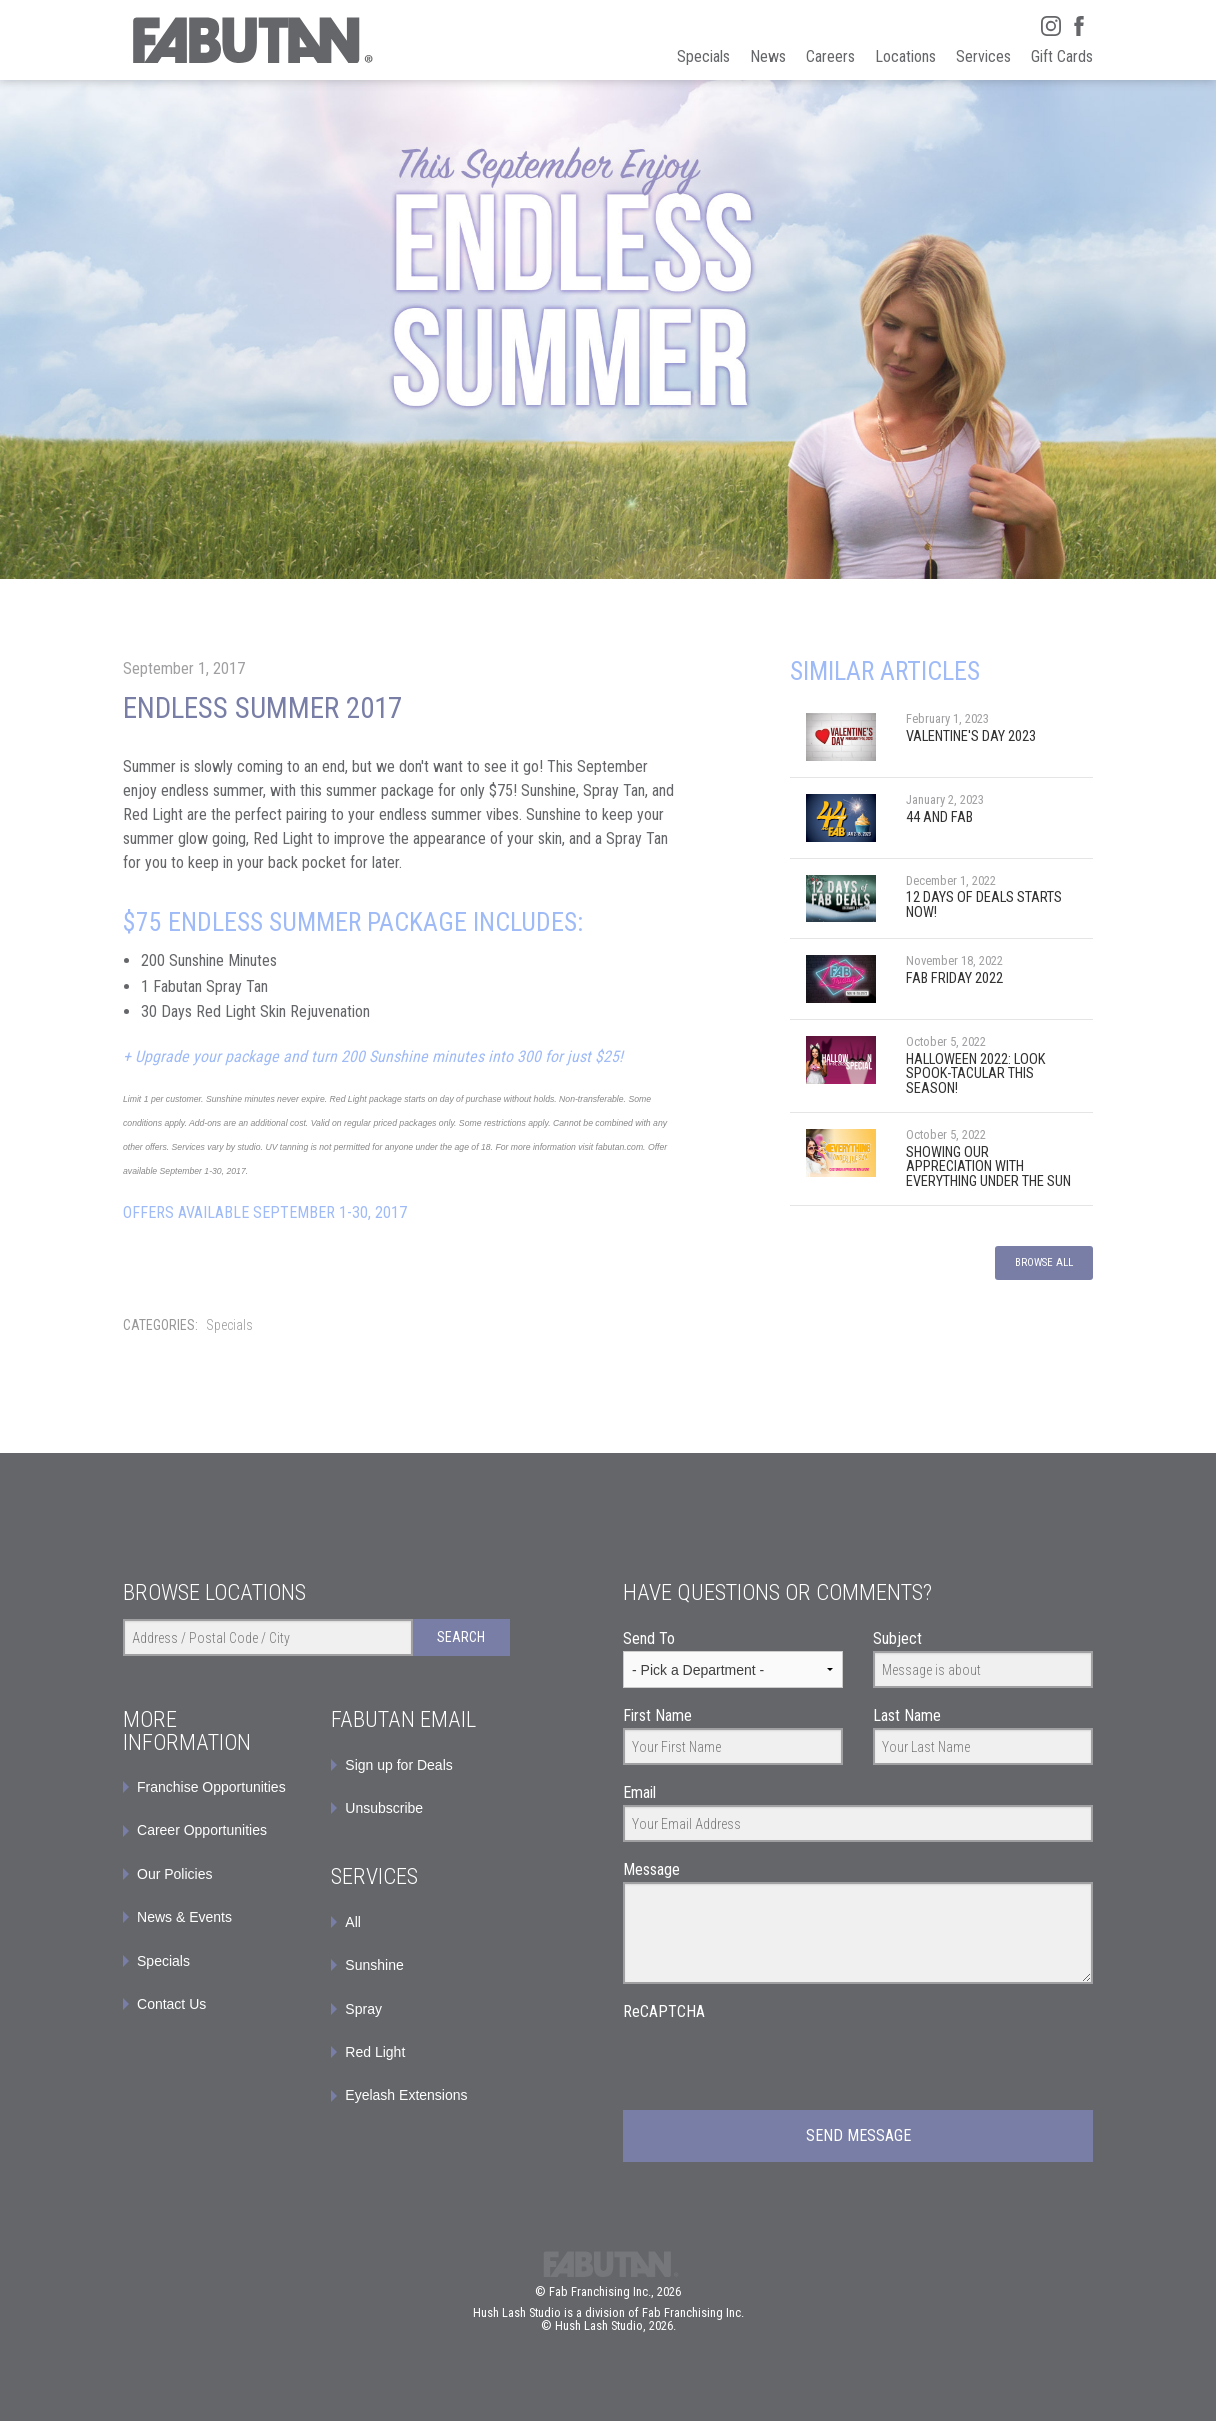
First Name (657, 1715)
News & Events (184, 1917)
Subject (897, 1638)
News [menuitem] (768, 56)
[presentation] (775, 2063)
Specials (229, 1325)
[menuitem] (420, 1765)
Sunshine (374, 1965)
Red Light (375, 2052)
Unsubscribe (384, 1808)
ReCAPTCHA (664, 2011)
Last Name (907, 1715)
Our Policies (174, 1874)
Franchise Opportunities (211, 1787)
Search (461, 1637)
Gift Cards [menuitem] (1062, 56)
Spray (363, 2009)
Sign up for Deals (398, 1765)
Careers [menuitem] (830, 56)
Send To (649, 1638)
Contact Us (171, 2004)
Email (639, 1792)
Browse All (1044, 1262)
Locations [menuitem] (905, 56)
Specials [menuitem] (703, 56)
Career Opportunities (202, 1830)
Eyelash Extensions (406, 2095)
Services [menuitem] (983, 56)
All (353, 1922)
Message (651, 1869)
